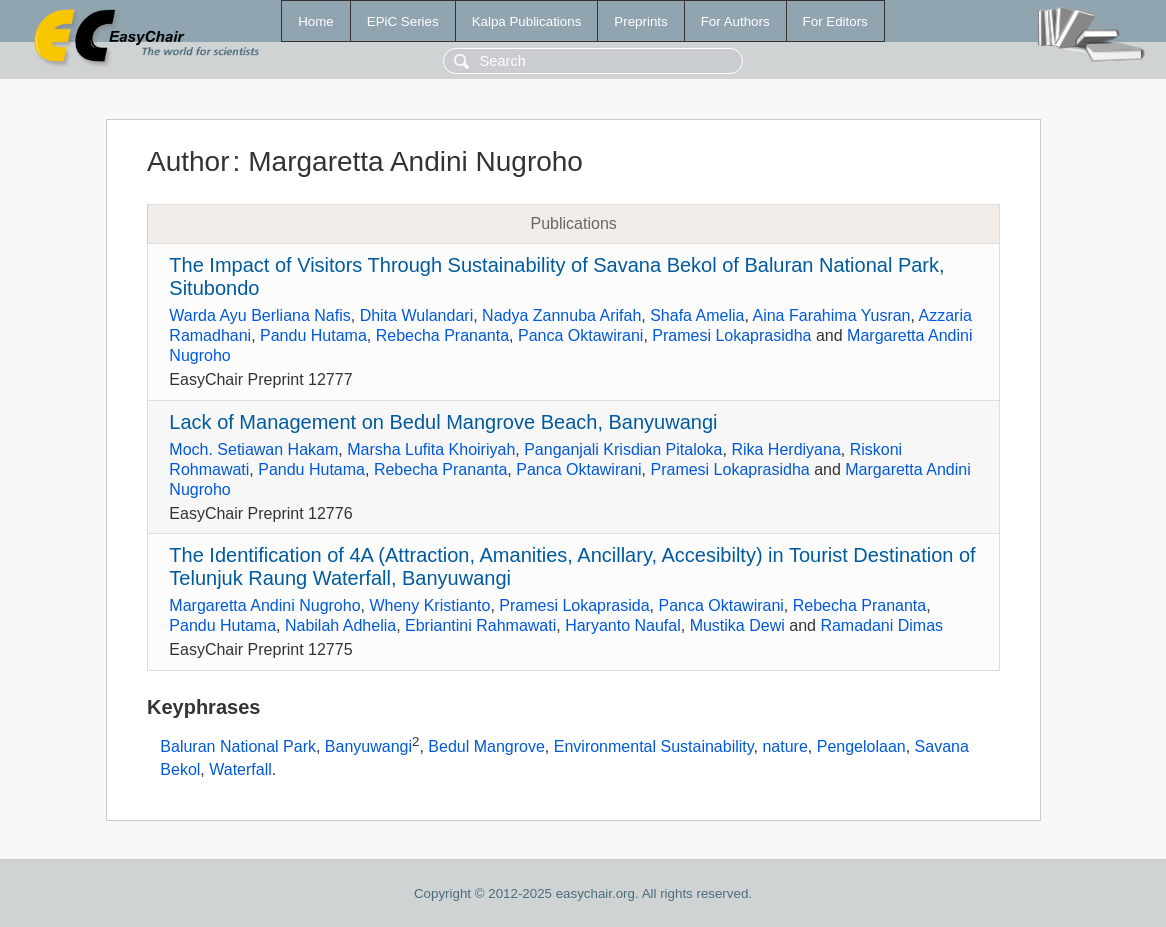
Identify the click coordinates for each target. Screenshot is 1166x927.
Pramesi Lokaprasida (574, 605)
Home (316, 21)
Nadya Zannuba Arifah (561, 315)
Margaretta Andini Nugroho (264, 605)
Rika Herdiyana (785, 449)
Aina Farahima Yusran (831, 315)
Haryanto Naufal (623, 625)
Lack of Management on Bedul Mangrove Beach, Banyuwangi (443, 422)
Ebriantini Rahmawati (480, 625)
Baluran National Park (238, 746)
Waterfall (240, 769)
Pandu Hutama (313, 335)
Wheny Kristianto (429, 605)
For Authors (735, 21)
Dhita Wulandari (417, 315)
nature (784, 746)
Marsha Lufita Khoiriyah (431, 449)
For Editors (835, 21)
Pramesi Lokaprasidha (731, 335)
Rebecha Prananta (442, 335)
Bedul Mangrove (486, 746)
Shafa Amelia (697, 315)
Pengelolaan (861, 746)
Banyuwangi (368, 746)
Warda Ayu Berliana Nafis (259, 315)
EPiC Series (403, 21)
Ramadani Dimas (881, 625)
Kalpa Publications (527, 21)
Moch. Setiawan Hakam (253, 449)
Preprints (640, 21)
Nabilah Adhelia (340, 625)
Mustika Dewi (737, 625)
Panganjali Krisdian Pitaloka (623, 449)
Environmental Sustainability (654, 746)
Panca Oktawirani (580, 335)
